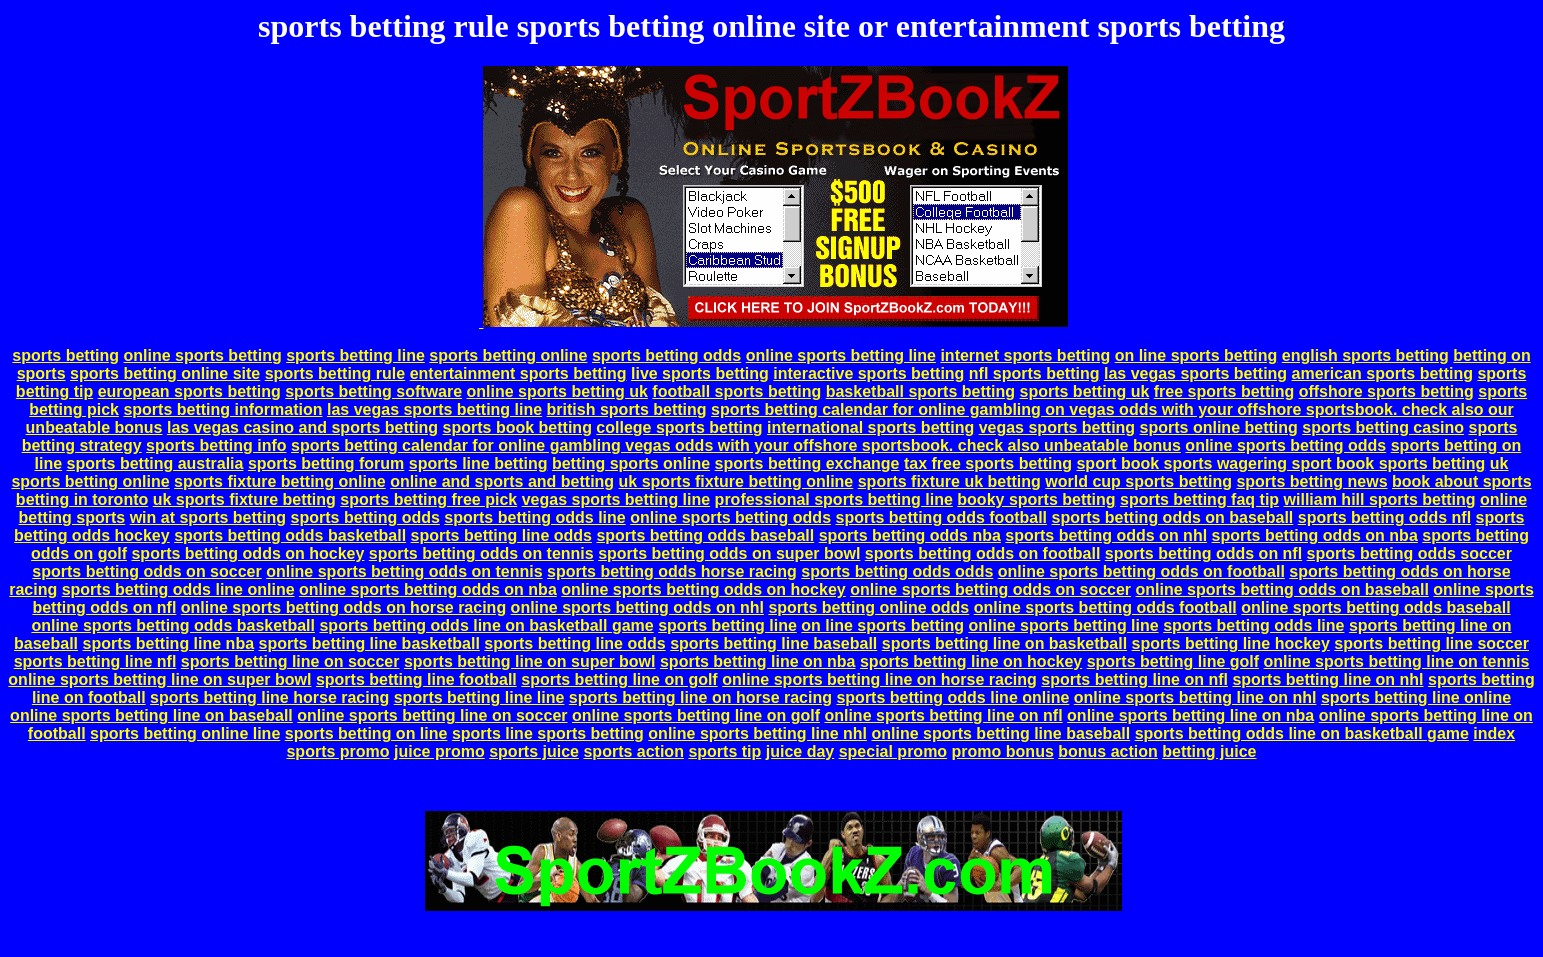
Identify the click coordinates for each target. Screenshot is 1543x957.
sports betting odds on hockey (247, 553)
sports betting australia (155, 463)
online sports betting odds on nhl (637, 607)
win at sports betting (208, 517)
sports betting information (222, 409)
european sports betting (189, 391)
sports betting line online (1416, 697)
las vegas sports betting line (434, 409)
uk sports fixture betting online (736, 481)
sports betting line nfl (95, 661)
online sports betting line (841, 355)
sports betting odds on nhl (1106, 535)
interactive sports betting (868, 373)
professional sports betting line (834, 499)
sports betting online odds (868, 607)
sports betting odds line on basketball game (486, 625)
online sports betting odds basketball (173, 625)
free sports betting (1224, 391)
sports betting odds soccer (1409, 553)
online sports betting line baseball (1000, 733)
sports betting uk (1085, 391)
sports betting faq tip (1199, 499)
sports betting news (1311, 481)
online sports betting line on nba (1190, 715)
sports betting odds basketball (290, 535)
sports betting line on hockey (971, 661)
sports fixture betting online (280, 481)
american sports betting (1382, 373)
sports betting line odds (501, 535)
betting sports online (631, 463)
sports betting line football (416, 679)
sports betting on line (366, 733)
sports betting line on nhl (1327, 679)
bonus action (1108, 751)
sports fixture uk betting (949, 481)
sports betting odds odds (897, 571)
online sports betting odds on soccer (990, 589)
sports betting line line (479, 697)
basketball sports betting (920, 391)
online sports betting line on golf (696, 715)
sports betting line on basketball (1004, 643)
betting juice (1209, 751)
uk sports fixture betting (244, 499)
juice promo (439, 751)
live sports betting (700, 373)
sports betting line (355, 355)
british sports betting (627, 409)
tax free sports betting (988, 463)
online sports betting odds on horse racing (343, 607)
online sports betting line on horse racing (879, 679)
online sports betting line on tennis (1397, 661)
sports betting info (216, 445)
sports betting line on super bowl (530, 661)
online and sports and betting (502, 481)
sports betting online (508, 355)
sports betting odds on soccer (146, 571)
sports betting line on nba (758, 661)
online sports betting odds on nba (428, 589)
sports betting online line (185, 733)
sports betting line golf (1173, 661)
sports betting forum (326, 463)
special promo (893, 751)
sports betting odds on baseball (1173, 517)
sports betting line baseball (773, 643)
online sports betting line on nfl (943, 715)
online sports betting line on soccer (432, 715)
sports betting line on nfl (1134, 679)
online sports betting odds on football (1141, 571)
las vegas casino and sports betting (302, 427)
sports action (633, 751)
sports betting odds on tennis (481, 553)
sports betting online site (165, 373)
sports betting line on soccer (290, 661)
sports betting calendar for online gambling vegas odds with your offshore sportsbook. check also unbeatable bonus (736, 445)
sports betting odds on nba (1315, 535)
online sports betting (202, 355)
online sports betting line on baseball (151, 715)
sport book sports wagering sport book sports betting (1280, 463)
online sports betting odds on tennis (404, 571)
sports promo (337, 751)
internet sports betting (1025, 355)
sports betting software (373, 391)
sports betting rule (335, 373)
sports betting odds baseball (705, 535)
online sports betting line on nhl (1195, 697)
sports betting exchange (807, 463)
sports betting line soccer (1431, 643)
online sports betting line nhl (757, 733)
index (1494, 733)
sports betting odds (666, 355)
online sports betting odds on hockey (703, 589)
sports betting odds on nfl (1203, 553)
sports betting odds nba (910, 535)
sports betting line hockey (1231, 643)
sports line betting (478, 463)
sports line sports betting (548, 733)
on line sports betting (1196, 355)
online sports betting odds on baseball (1282, 589)
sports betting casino (1383, 427)
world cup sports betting (1138, 481)
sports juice (534, 751)
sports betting (65, 355)
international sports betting (870, 427)
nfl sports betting (1034, 373)
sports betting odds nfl (1384, 517)
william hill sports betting (1380, 499)
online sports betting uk (557, 391)
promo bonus (1003, 751)
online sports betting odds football (1105, 607)
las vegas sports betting (1195, 373)
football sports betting (736, 391)
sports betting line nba (168, 643)
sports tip (724, 751)
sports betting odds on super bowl (729, 553)
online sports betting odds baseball (1375, 607)
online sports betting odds (1285, 445)
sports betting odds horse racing (672, 571)
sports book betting (517, 427)
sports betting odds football (942, 517)
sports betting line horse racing (269, 697)
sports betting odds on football (983, 553)
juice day (800, 751)
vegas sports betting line (616, 499)
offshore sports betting (1386, 391)
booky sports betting (1036, 499)
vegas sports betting (1057, 427)
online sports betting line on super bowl (159, 679)
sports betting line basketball (369, 643)
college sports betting (679, 427)
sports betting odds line (534, 517)
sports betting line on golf (619, 679)
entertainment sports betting (518, 373)
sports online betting (1219, 427)
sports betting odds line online (178, 589)
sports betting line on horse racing (700, 697)
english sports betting (1365, 355)
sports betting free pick (428, 499)
